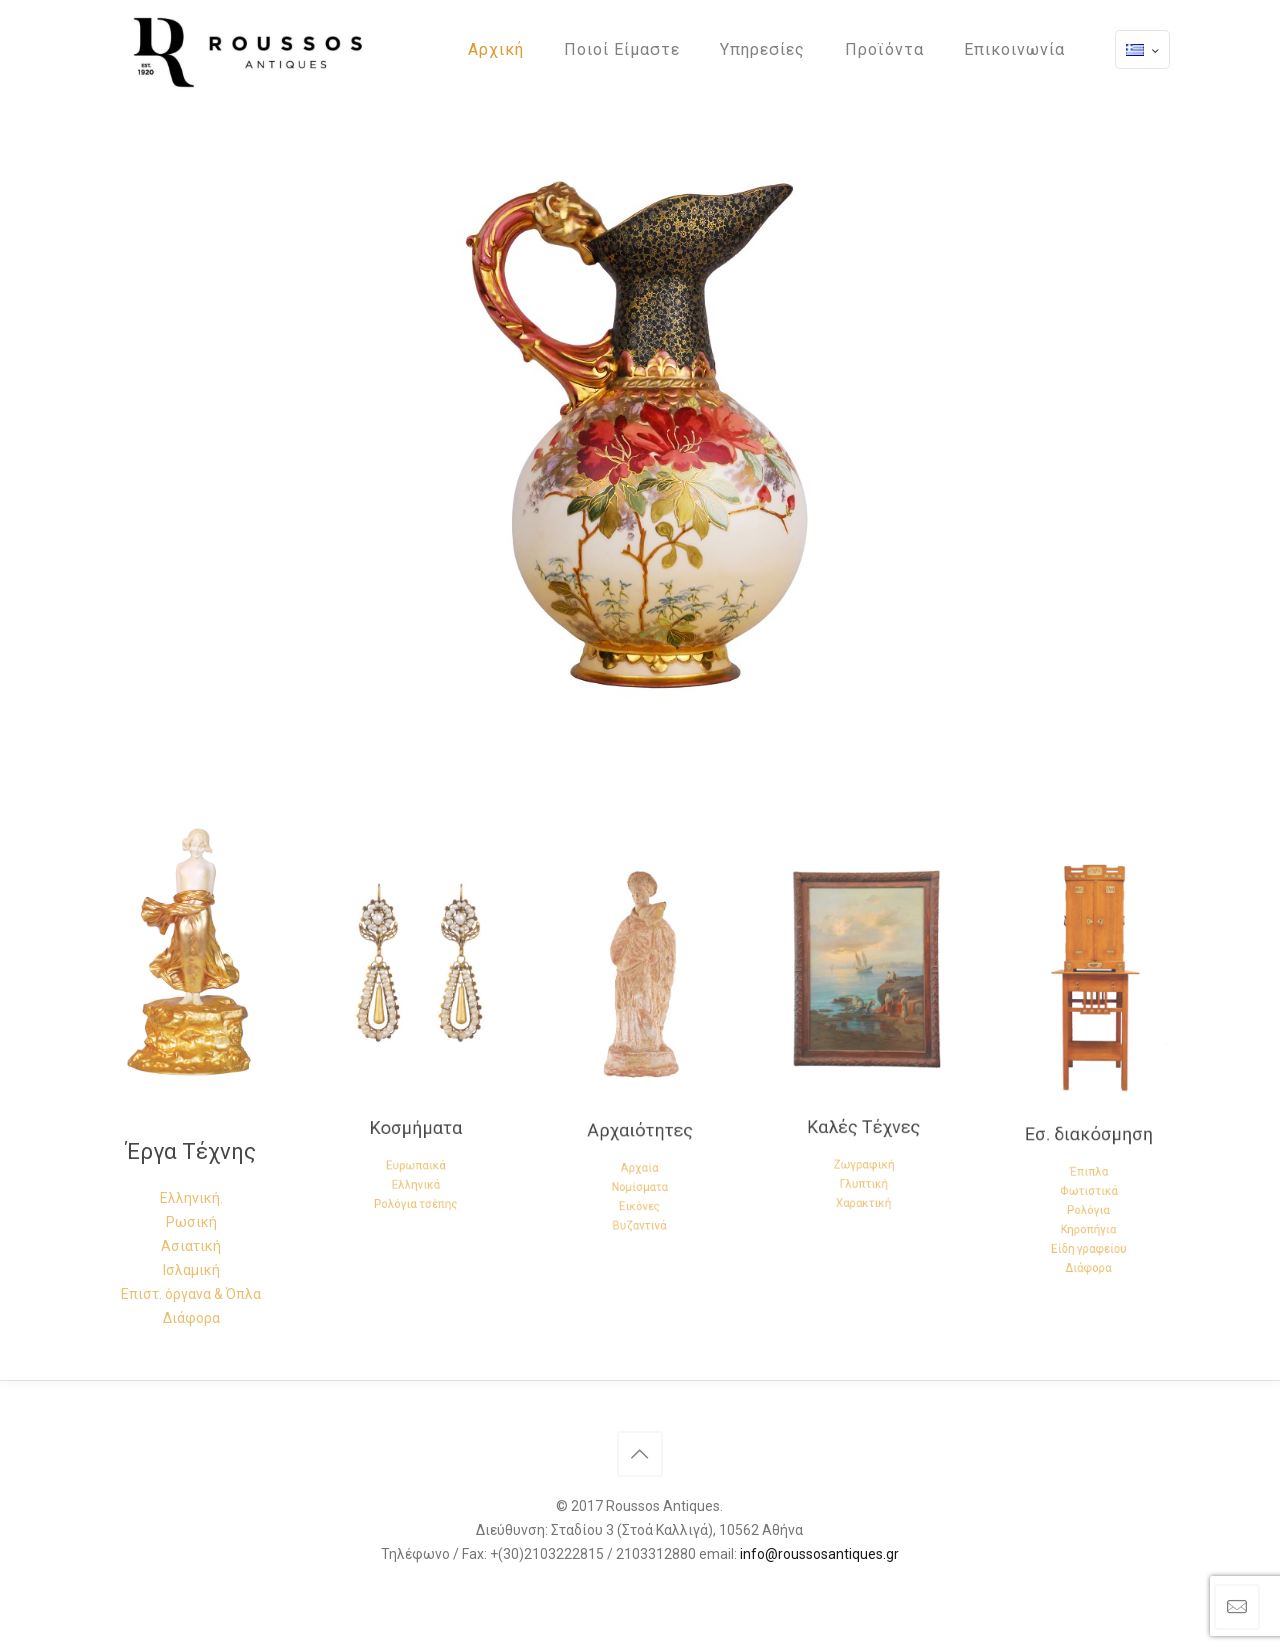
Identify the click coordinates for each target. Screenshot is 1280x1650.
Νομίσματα (640, 1134)
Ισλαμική (191, 1270)
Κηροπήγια (1088, 1170)
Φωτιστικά (1088, 1145)
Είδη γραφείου (1089, 1182)
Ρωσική (191, 1222)
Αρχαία (640, 1122)
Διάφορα (191, 1318)
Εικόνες (640, 1146)
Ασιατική (191, 1246)
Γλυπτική (864, 1128)
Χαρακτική (864, 1140)
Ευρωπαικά (416, 1116)
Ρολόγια (1088, 1158)
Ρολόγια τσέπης (415, 1141)
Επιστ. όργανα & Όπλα (191, 1294)
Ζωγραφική (864, 1115)
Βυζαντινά (640, 1159)
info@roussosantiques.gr (819, 1554)
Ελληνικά (415, 1128)
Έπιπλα (1088, 1133)
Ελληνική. (191, 1198)
